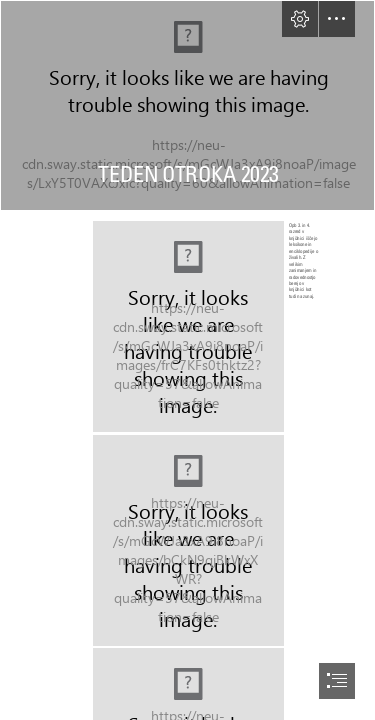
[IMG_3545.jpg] (187, 105)
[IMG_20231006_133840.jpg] (187, 539)
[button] (300, 19)
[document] (187, 360)
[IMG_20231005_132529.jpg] (209, 325)
